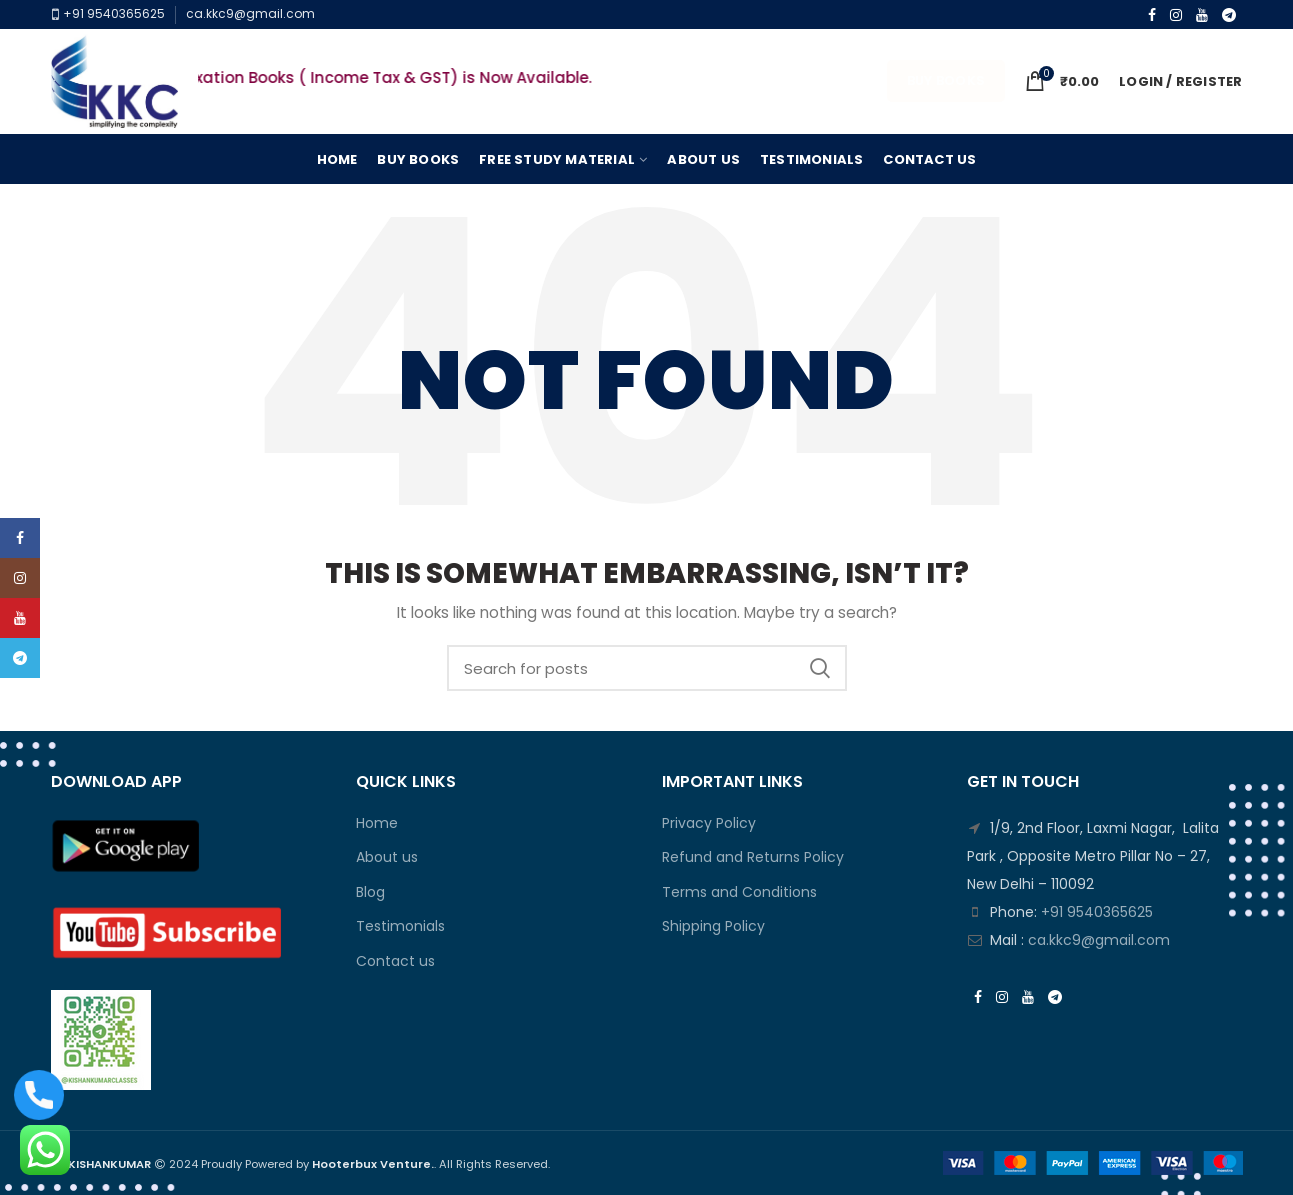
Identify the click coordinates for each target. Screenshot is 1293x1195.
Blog (370, 892)
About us (387, 857)
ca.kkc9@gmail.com (250, 13)
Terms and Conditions (739, 892)
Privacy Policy (709, 823)
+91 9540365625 (112, 13)
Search (820, 668)
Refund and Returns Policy (753, 857)
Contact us (395, 961)
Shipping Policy (713, 926)
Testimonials (400, 926)
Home (377, 823)
